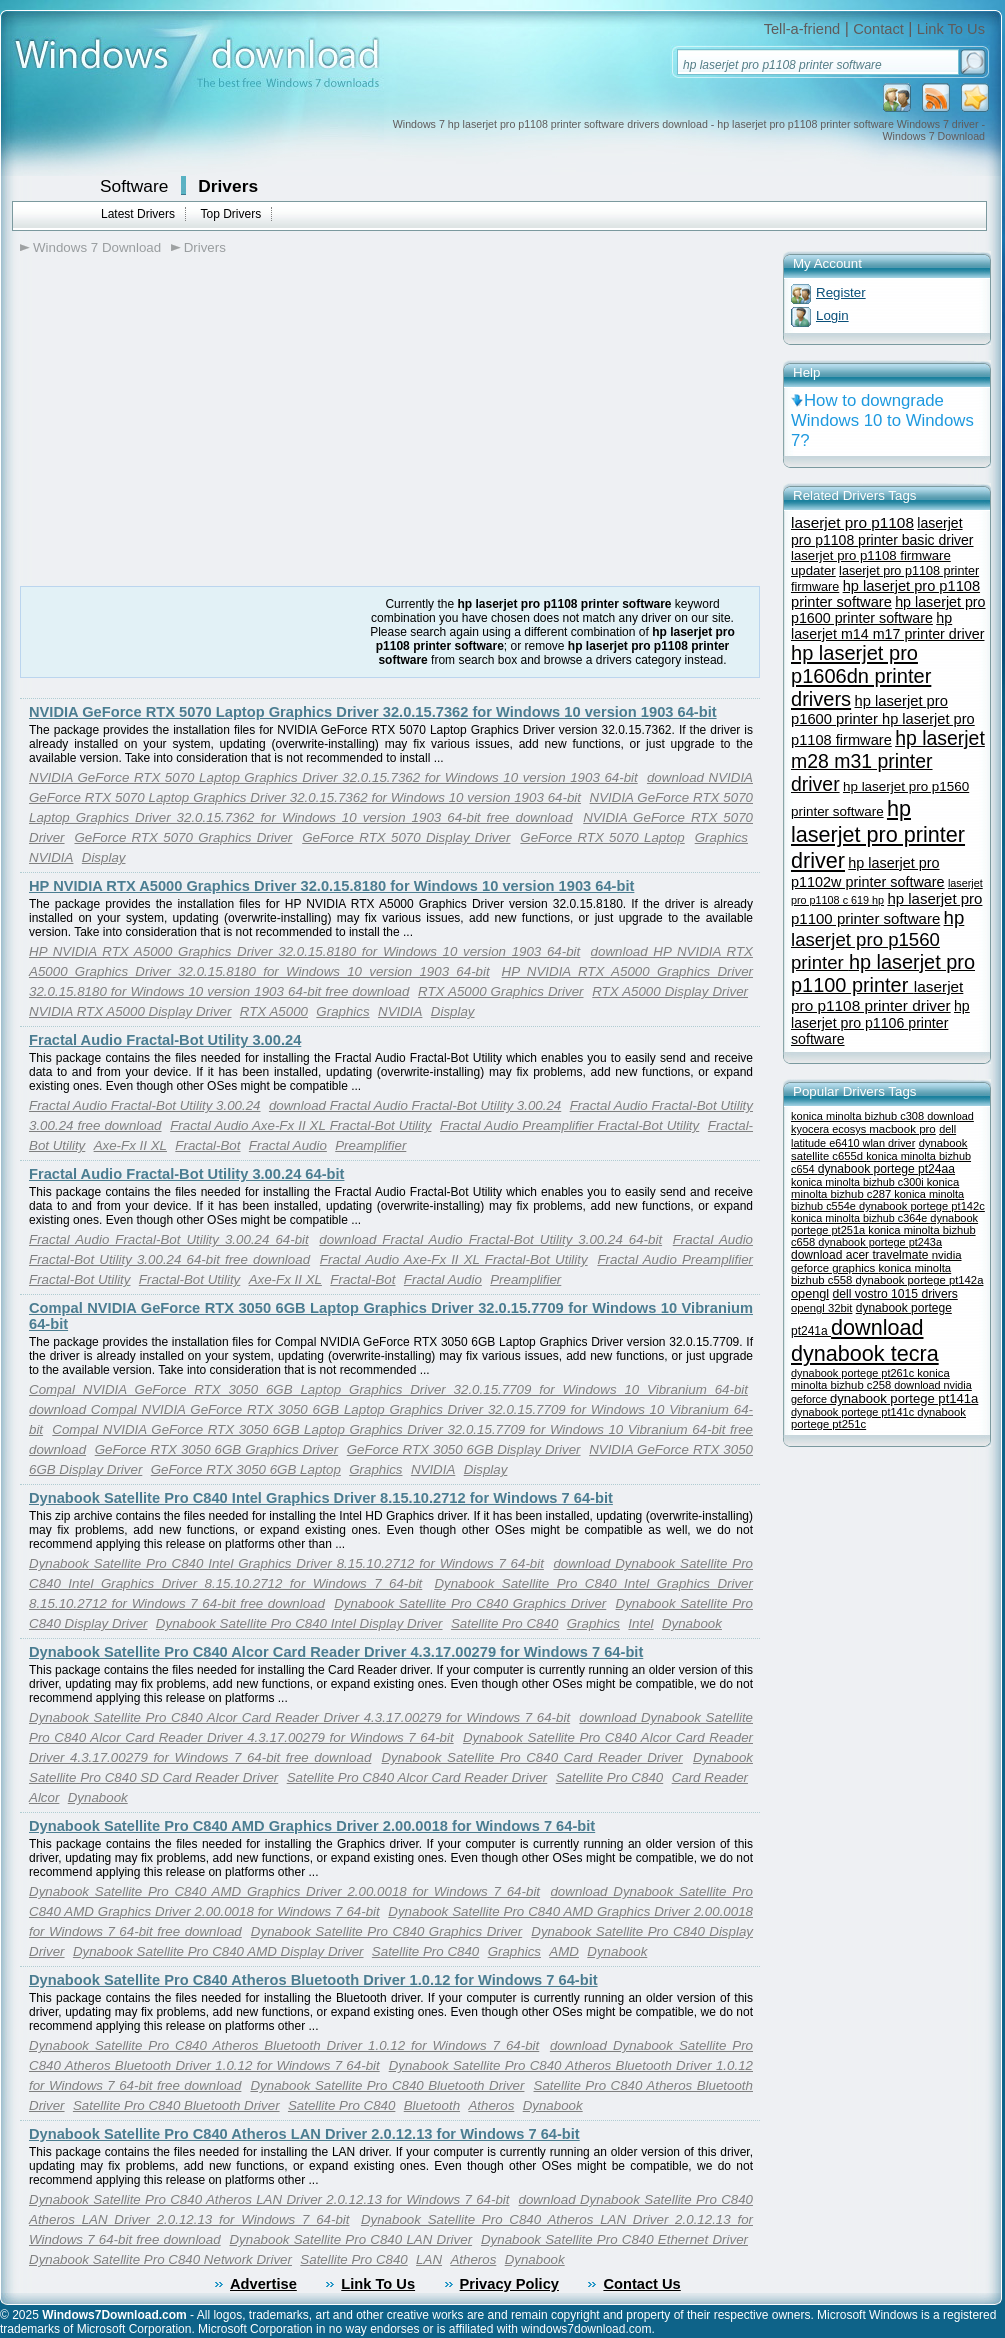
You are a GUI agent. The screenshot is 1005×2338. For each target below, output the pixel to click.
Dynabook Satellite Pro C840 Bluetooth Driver (387, 2085)
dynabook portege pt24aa (886, 1169)
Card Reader (710, 1777)
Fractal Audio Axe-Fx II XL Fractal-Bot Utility (300, 1125)
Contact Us (641, 2284)
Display (104, 857)
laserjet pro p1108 (852, 522)
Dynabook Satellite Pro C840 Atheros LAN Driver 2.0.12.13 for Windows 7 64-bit (304, 2134)
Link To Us (951, 29)
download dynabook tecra (865, 1340)
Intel (640, 1623)
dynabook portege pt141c (854, 1412)
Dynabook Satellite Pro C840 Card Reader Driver (531, 1757)
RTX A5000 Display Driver (670, 991)
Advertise (263, 2284)
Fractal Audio (288, 1145)
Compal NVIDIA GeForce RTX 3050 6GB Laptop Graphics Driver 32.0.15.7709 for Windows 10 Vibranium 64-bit (388, 1389)
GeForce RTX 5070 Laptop (602, 837)
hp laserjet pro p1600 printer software (888, 610)
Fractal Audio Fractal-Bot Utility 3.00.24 (165, 1040)
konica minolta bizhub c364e (860, 1218)
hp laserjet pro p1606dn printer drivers (861, 676)
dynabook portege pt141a (904, 1398)
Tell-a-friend (802, 29)
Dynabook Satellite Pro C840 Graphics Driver (470, 1603)
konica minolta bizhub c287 (875, 1188)
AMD (564, 1951)
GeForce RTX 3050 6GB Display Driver (464, 1449)
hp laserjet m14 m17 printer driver (887, 626)
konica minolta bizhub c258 (870, 1379)
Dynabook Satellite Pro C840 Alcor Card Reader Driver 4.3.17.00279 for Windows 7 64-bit (336, 1652)
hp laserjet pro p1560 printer (877, 940)
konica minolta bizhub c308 (859, 1116)
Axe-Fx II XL (130, 1145)
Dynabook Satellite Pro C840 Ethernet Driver (614, 2239)
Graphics (721, 837)
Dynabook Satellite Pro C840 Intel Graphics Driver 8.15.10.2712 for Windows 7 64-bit (321, 1498)
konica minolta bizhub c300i (859, 1182)
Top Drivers (230, 214)
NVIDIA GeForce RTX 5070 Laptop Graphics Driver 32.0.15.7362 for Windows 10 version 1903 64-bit (373, 712)
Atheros (491, 2105)
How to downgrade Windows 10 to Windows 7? (882, 420)
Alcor (44, 1797)
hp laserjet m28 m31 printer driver (888, 761)
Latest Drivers (138, 214)
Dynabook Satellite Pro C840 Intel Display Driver (299, 1623)
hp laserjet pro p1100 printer (883, 973)
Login (832, 315)
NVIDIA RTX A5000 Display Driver (130, 1011)
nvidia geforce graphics (876, 1261)
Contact (878, 29)
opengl (810, 1293)
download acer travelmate (861, 1255)
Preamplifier (370, 1145)
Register (841, 292)
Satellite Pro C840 (504, 1623)
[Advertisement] (187, 468)
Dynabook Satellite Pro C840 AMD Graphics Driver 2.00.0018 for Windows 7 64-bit (312, 1826)
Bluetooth (432, 2105)
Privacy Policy (509, 2284)
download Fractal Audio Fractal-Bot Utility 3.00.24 (415, 1105)
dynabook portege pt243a (880, 1242)
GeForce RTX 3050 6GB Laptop (246, 1469)
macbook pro (902, 1129)
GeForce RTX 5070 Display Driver (406, 837)
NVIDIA (51, 857)
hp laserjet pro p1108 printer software (885, 594)
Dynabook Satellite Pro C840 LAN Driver (350, 2239)
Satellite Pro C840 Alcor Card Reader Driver (417, 1777)
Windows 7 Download (97, 247)
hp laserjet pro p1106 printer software (880, 1022)
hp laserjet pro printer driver (878, 834)
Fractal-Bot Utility (189, 1279)
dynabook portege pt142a (920, 1280)
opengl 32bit (821, 1308)
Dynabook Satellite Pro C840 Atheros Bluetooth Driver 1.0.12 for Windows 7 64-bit (313, 1980)
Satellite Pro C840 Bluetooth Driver (176, 2105)
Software (134, 186)
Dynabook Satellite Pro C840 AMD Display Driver (218, 1951)
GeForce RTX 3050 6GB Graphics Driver (216, 1449)
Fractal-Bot (207, 1145)
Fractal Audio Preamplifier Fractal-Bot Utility (569, 1125)
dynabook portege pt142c (922, 1206)
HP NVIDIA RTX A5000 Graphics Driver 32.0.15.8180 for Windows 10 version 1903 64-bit (331, 886)
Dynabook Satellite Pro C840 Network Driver (160, 2259)
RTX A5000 (274, 1011)
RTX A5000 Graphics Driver (500, 991)
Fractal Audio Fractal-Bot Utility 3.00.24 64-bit (186, 1174)
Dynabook (692, 1623)
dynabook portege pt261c (854, 1373)
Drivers (228, 186)
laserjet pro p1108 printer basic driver (882, 531)
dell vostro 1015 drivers (895, 1294)
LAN (429, 2259)
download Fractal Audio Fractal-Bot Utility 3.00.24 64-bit (490, 1239)
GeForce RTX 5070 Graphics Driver (183, 837)
